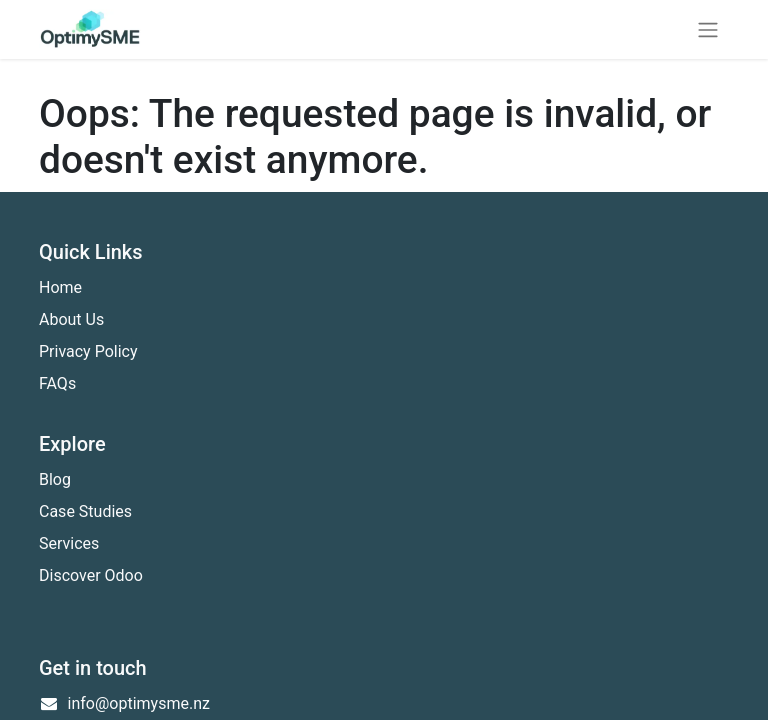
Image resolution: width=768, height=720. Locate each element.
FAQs (57, 383)
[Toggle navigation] (708, 29)
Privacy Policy (88, 351)
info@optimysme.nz (139, 703)
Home (60, 287)
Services (69, 543)
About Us (71, 319)
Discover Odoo (91, 575)
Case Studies (85, 511)
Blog (55, 479)
